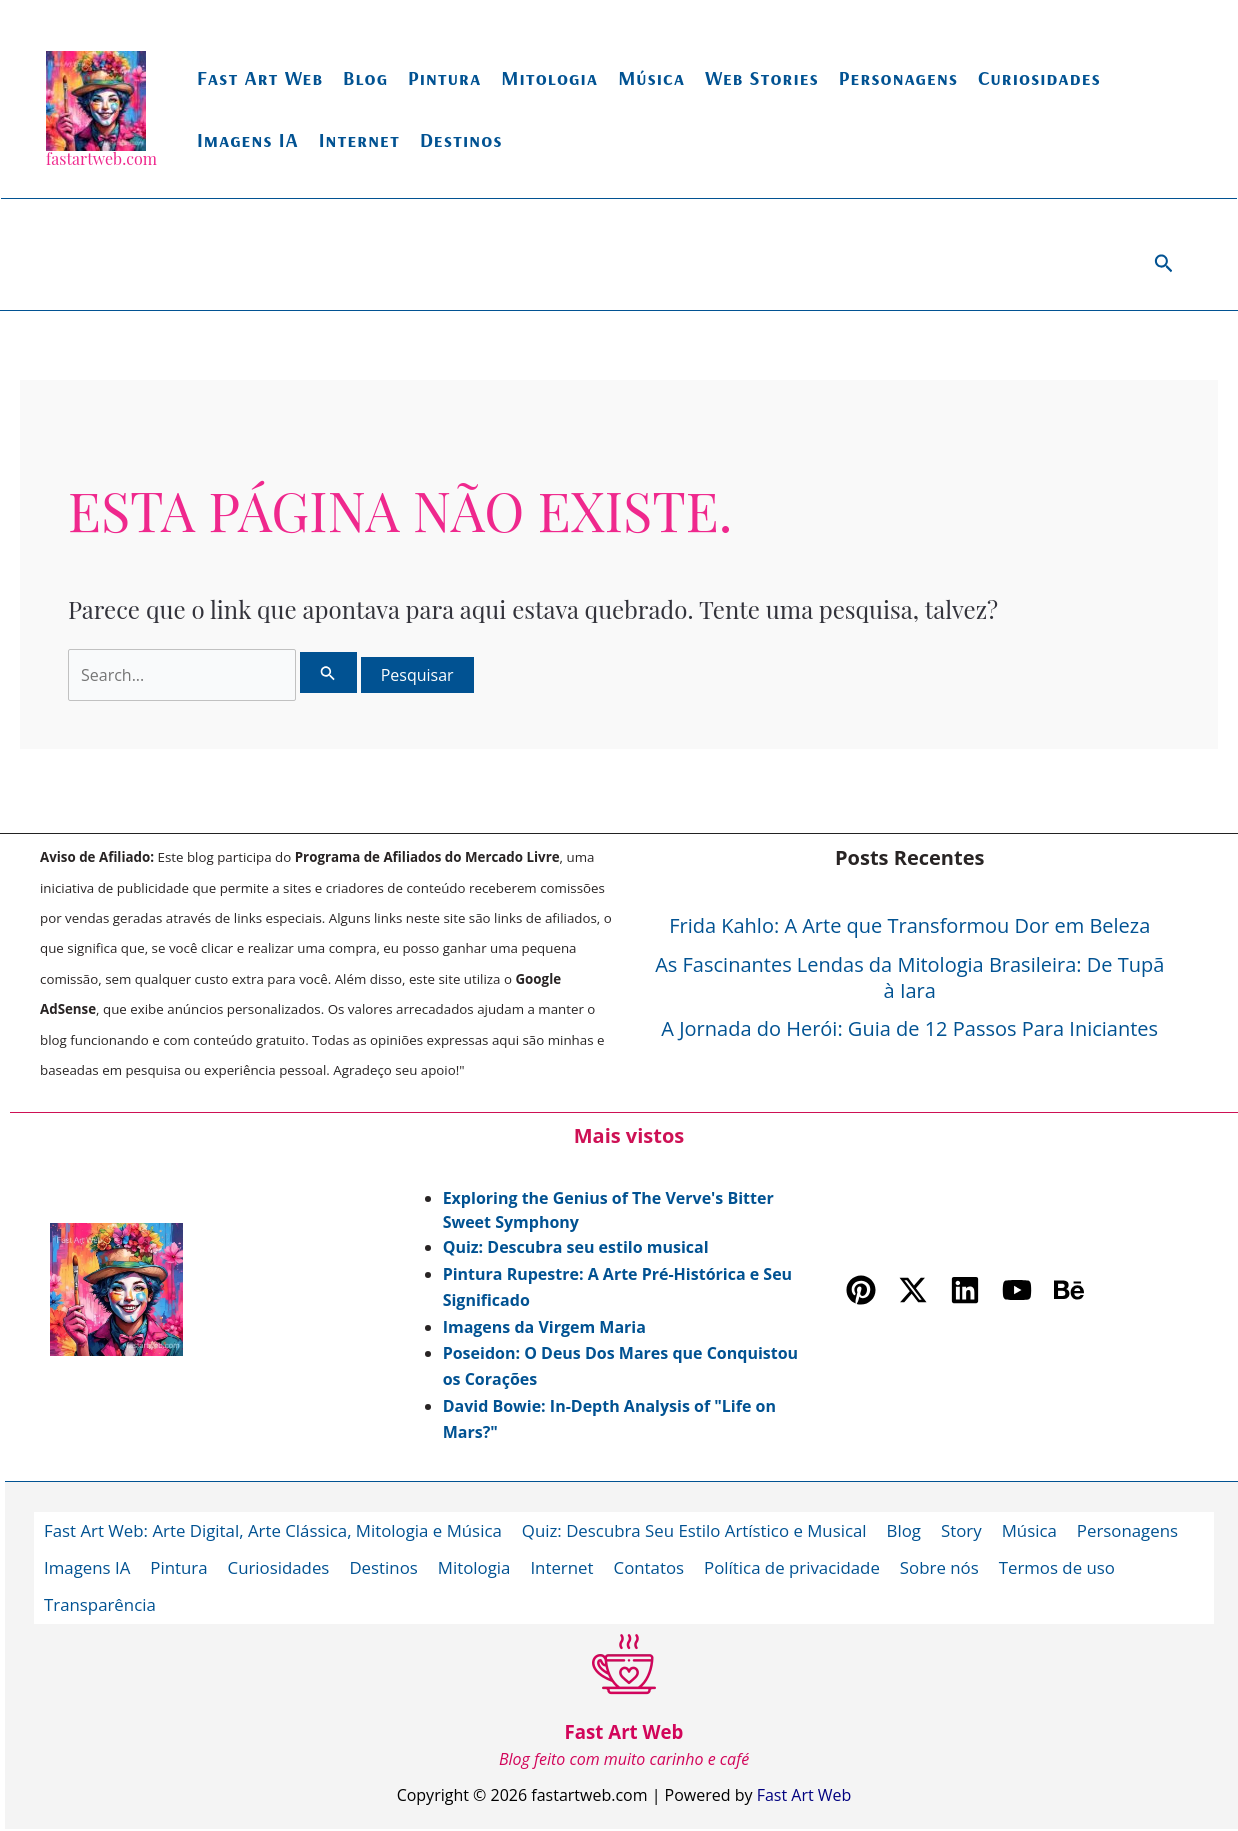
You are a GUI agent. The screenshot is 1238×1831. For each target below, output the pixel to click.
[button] (1164, 264)
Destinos (461, 139)
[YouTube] (1017, 1290)
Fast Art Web (260, 77)
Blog (365, 77)
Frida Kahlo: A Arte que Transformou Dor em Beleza (909, 925)
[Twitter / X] (913, 1290)
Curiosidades (1039, 77)
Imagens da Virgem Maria (544, 1327)
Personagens (898, 77)
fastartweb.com (101, 158)
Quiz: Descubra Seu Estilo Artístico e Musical (700, 1529)
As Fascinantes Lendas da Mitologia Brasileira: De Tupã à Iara (909, 977)
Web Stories (762, 77)
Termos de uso (1065, 1566)
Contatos (653, 1566)
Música (651, 77)
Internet (359, 139)
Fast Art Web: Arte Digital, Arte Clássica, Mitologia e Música (275, 1529)
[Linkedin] (965, 1290)
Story (970, 1529)
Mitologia (549, 77)
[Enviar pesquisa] (328, 672)
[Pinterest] (861, 1290)
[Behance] (1069, 1290)
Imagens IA (248, 139)
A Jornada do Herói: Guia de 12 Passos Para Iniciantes (909, 1028)
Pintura (444, 77)
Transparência (100, 1602)
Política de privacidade (798, 1566)
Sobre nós (947, 1566)
